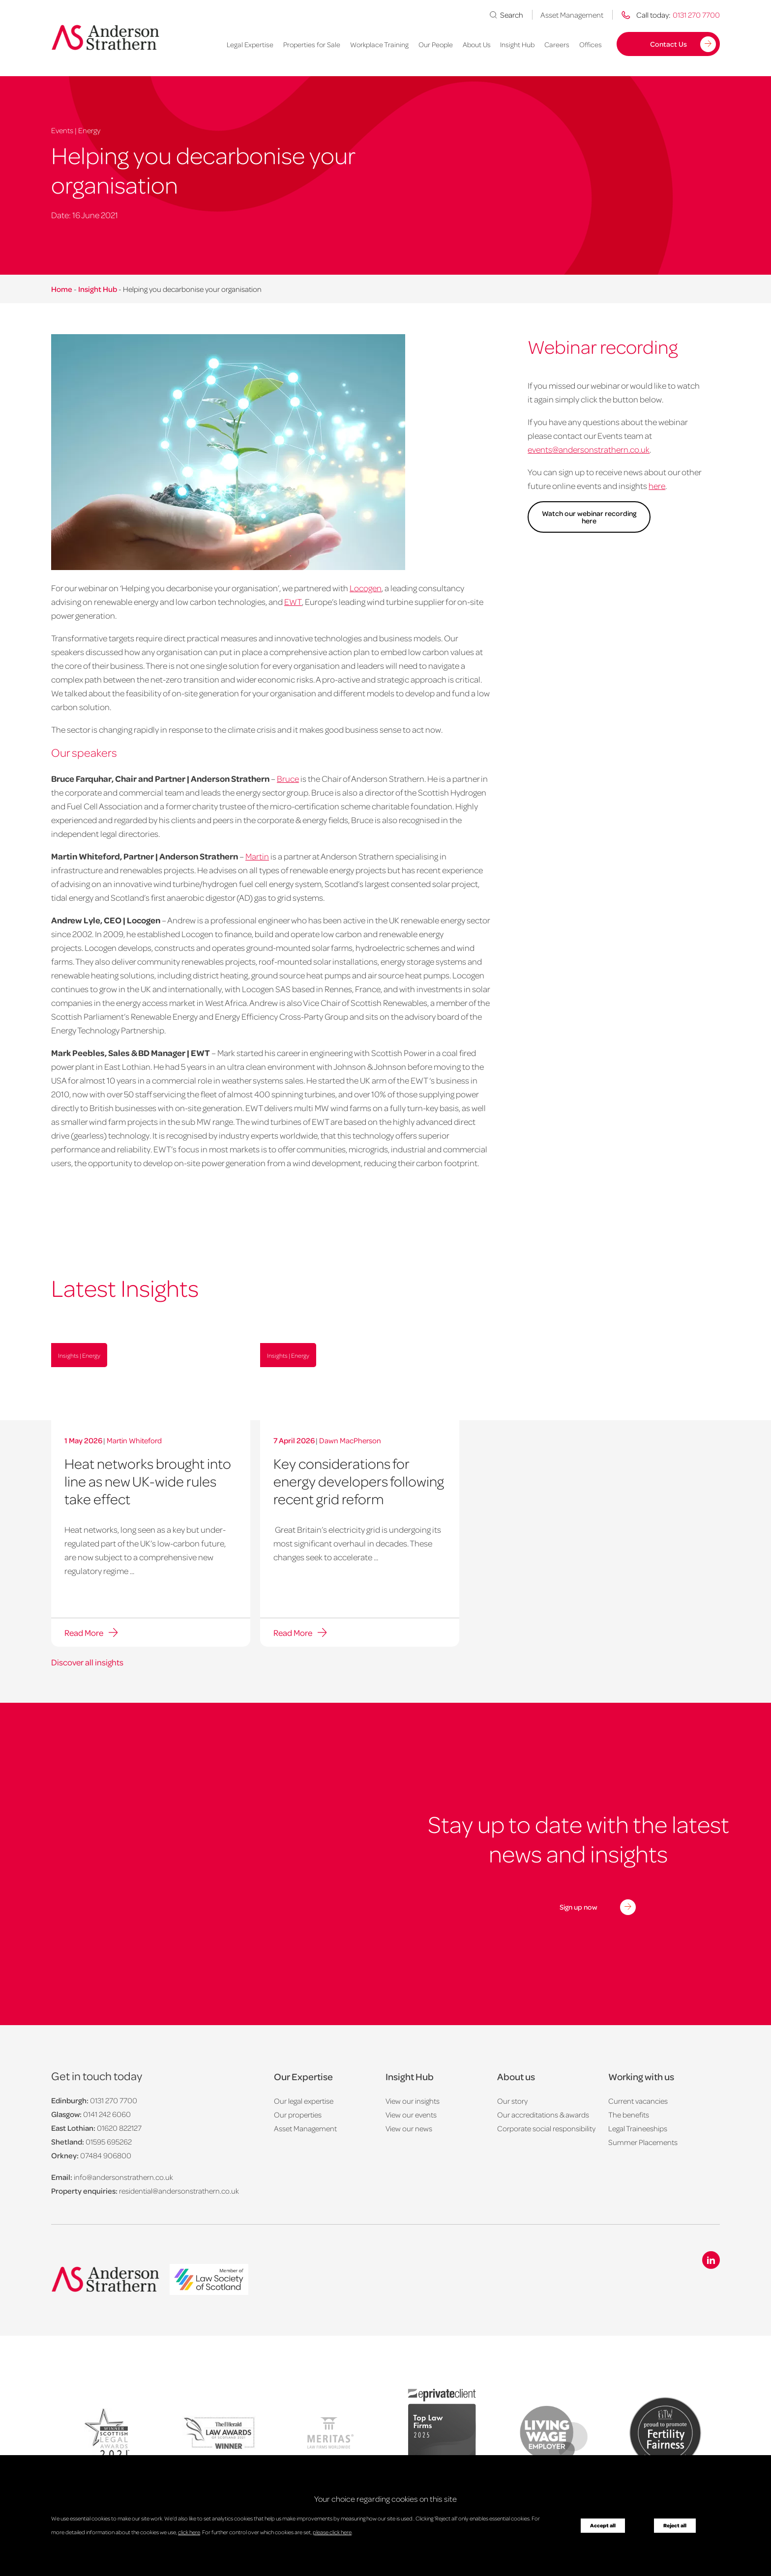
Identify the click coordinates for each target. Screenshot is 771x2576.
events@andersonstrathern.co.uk (589, 449)
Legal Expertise (250, 44)
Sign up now (578, 1906)
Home (61, 289)
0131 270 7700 (113, 2100)
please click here (332, 2532)
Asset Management (571, 15)
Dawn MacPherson (350, 1440)
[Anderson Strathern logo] (105, 37)
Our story (512, 2101)
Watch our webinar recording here (589, 517)
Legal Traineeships (637, 2128)
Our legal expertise (303, 2101)
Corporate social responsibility (546, 2128)
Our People (435, 44)
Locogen (366, 587)
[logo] (209, 2280)
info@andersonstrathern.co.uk (123, 2177)
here (657, 485)
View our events (411, 2114)
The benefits (628, 2114)
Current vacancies (638, 2101)
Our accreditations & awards (543, 2114)
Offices (590, 44)
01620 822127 (119, 2128)
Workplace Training (379, 44)
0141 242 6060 (107, 2114)
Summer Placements (643, 2142)
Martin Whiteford (134, 1440)
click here (189, 2532)
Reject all (674, 2525)
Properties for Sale (311, 44)
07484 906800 (105, 2155)
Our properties (298, 2114)
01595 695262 (109, 2142)
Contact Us (668, 43)
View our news (409, 2128)
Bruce (288, 778)
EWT (293, 601)
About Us (477, 44)
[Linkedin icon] (711, 2260)
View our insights (413, 2101)
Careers (556, 44)
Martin (257, 856)
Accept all (603, 2525)
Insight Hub (517, 44)
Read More (83, 1632)
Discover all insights (87, 1662)
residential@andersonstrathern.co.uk (179, 2191)
